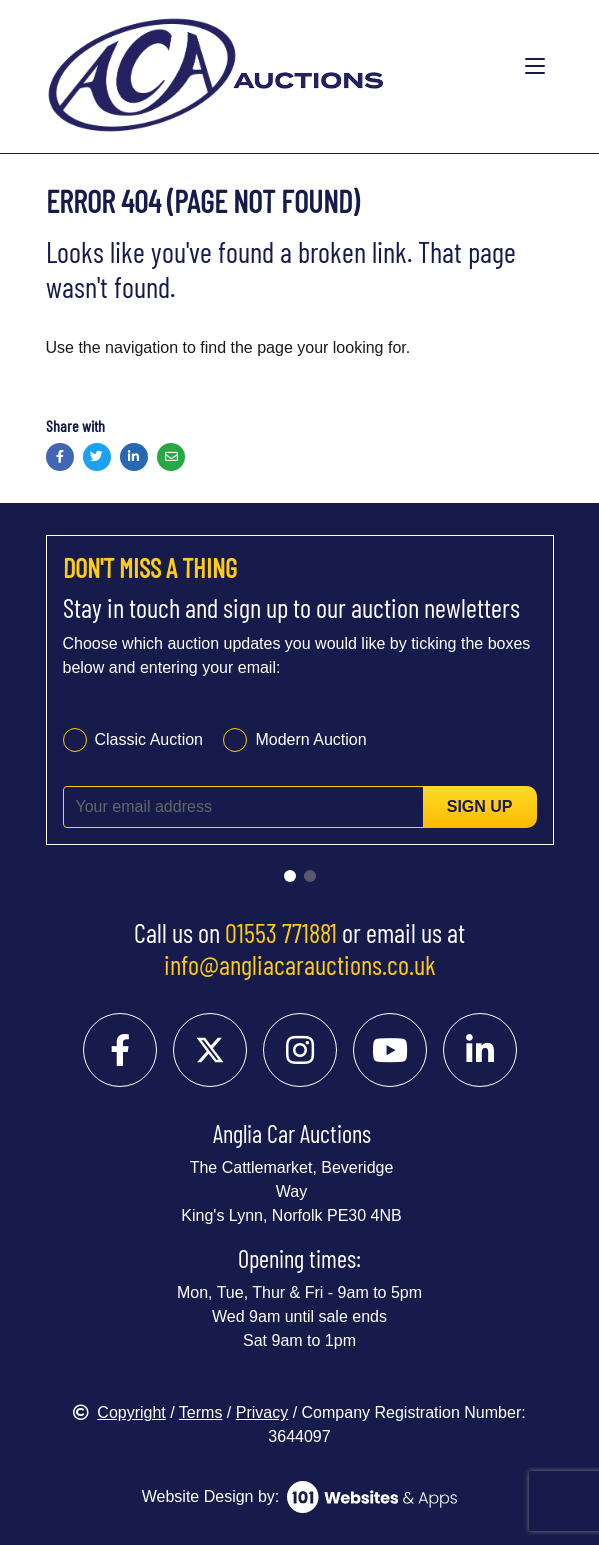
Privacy (262, 1412)
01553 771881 (281, 932)
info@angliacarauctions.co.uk (300, 964)
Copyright (119, 1412)
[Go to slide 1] (290, 876)
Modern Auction (310, 739)
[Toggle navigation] (535, 67)
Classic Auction (149, 739)
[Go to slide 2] (310, 876)
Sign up (480, 806)
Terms (201, 1412)
